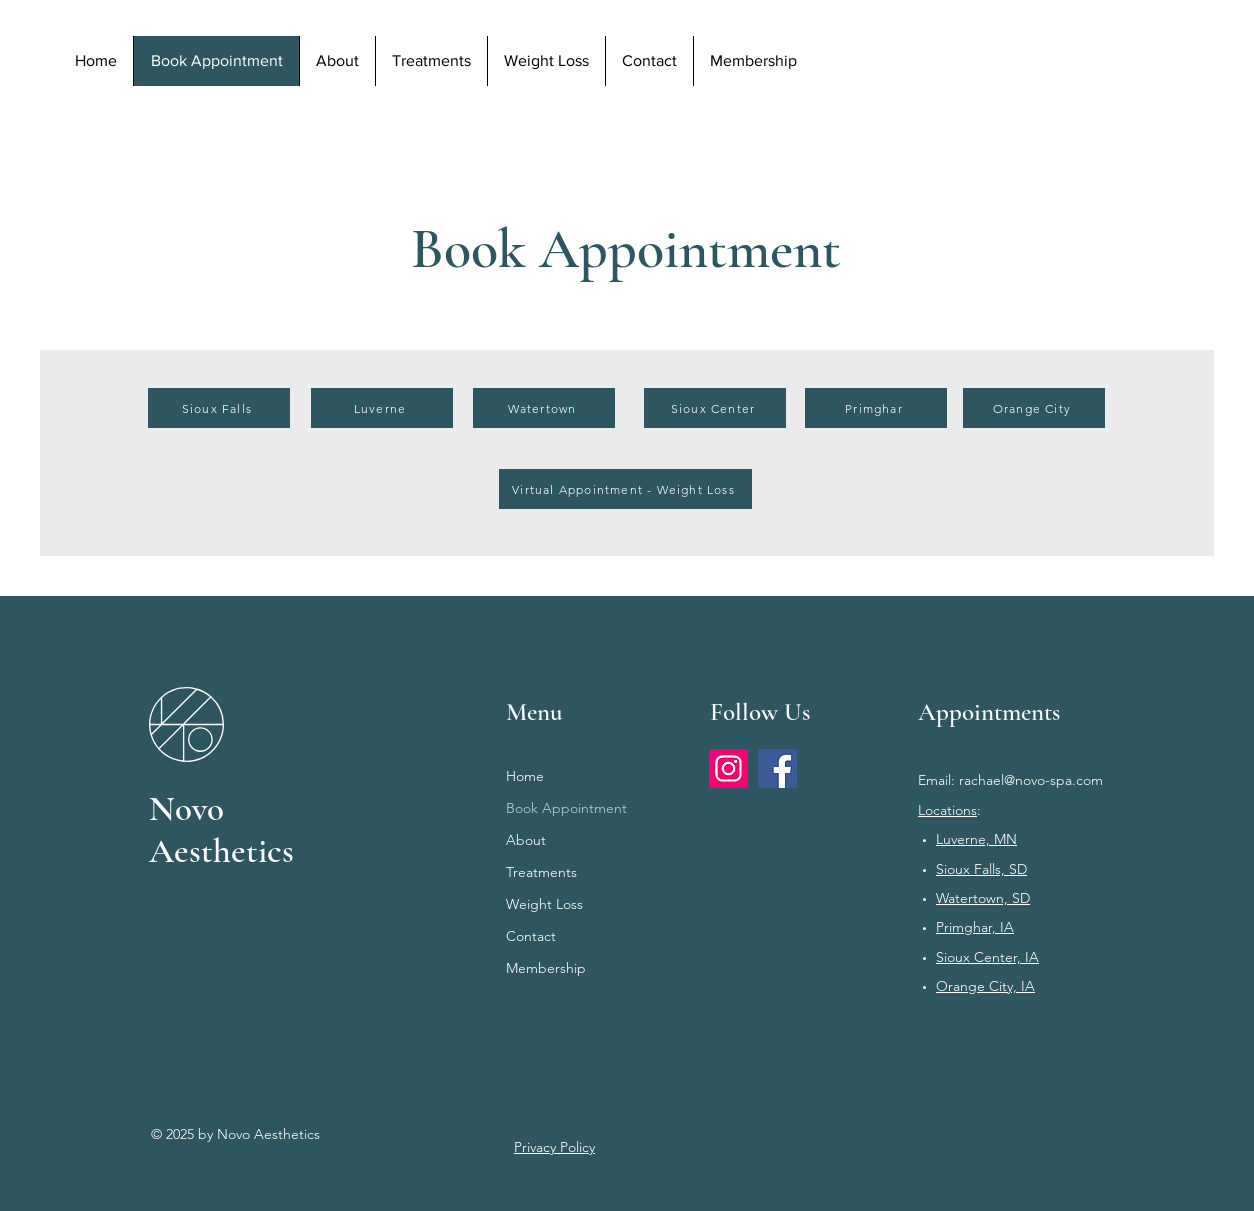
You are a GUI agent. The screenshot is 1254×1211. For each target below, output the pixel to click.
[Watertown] (544, 408)
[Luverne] (382, 408)
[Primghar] (876, 408)
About (526, 840)
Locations (947, 810)
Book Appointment (566, 808)
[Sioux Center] (715, 408)
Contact (531, 936)
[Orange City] (1034, 408)
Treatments (541, 872)
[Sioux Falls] (219, 408)
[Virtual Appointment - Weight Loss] (625, 489)
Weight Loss (544, 904)
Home (525, 776)
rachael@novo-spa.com (1031, 780)
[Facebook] (777, 768)
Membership (546, 968)
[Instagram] (728, 768)
